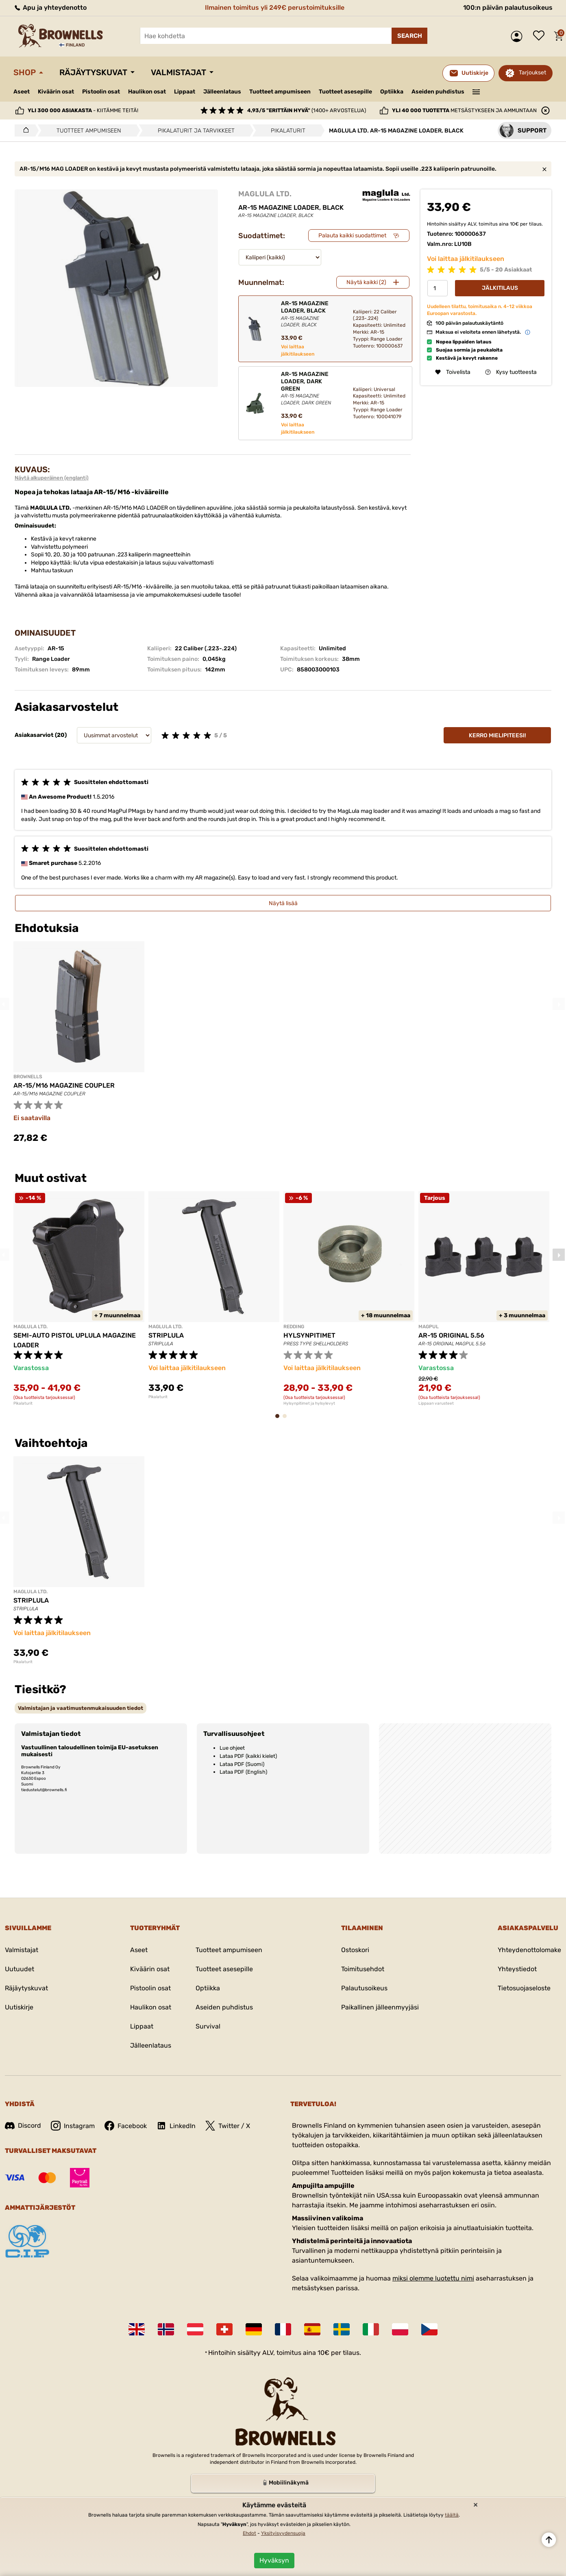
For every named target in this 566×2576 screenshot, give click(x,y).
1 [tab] (280, 1420)
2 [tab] (287, 1420)
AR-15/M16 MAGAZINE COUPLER (64, 1085)
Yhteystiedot (517, 1969)
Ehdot (249, 2533)
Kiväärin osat (56, 91)
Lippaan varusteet (436, 1403)
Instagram (73, 2126)
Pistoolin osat (101, 91)
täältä (452, 2515)
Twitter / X (227, 2126)
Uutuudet (19, 1969)
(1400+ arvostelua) (306, 110)
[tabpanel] (78, 1298)
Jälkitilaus (500, 288)
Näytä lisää (283, 903)
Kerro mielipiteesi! (497, 735)
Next (559, 1004)
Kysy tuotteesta (511, 372)
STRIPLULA (166, 1335)
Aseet (21, 91)
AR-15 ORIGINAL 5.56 (451, 1335)
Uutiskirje (19, 2007)
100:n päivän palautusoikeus (508, 7)
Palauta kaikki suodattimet (352, 235)
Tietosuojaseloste (524, 1988)
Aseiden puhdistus (437, 91)
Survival (208, 2026)
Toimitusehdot (362, 1969)
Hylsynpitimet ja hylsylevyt (309, 1403)
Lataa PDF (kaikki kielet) (248, 1756)
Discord (23, 2125)
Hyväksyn (274, 2560)
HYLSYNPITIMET (309, 1335)
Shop (24, 72)
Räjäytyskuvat (93, 72)
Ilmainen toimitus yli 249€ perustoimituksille (274, 7)
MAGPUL (428, 1326)
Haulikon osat (147, 91)
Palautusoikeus (364, 1988)
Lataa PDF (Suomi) (242, 1764)
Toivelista (540, 36)
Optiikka (391, 91)
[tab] (80, 1708)
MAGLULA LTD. (265, 193)
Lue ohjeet (232, 1748)
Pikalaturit (23, 1403)
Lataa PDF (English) (243, 1772)
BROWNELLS (27, 1076)
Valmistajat (178, 72)
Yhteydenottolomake (529, 1950)
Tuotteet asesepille (345, 91)
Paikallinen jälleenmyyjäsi (380, 2007)
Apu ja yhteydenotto (50, 7)
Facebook (125, 2126)
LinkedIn (176, 2126)
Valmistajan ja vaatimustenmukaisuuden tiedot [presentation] (80, 1708)
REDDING (293, 1326)
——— (476, 91)
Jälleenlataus (222, 91)
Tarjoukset (532, 72)
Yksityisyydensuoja (283, 2533)
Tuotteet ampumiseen (280, 92)
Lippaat (184, 91)
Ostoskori (355, 1950)
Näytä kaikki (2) (366, 282)
